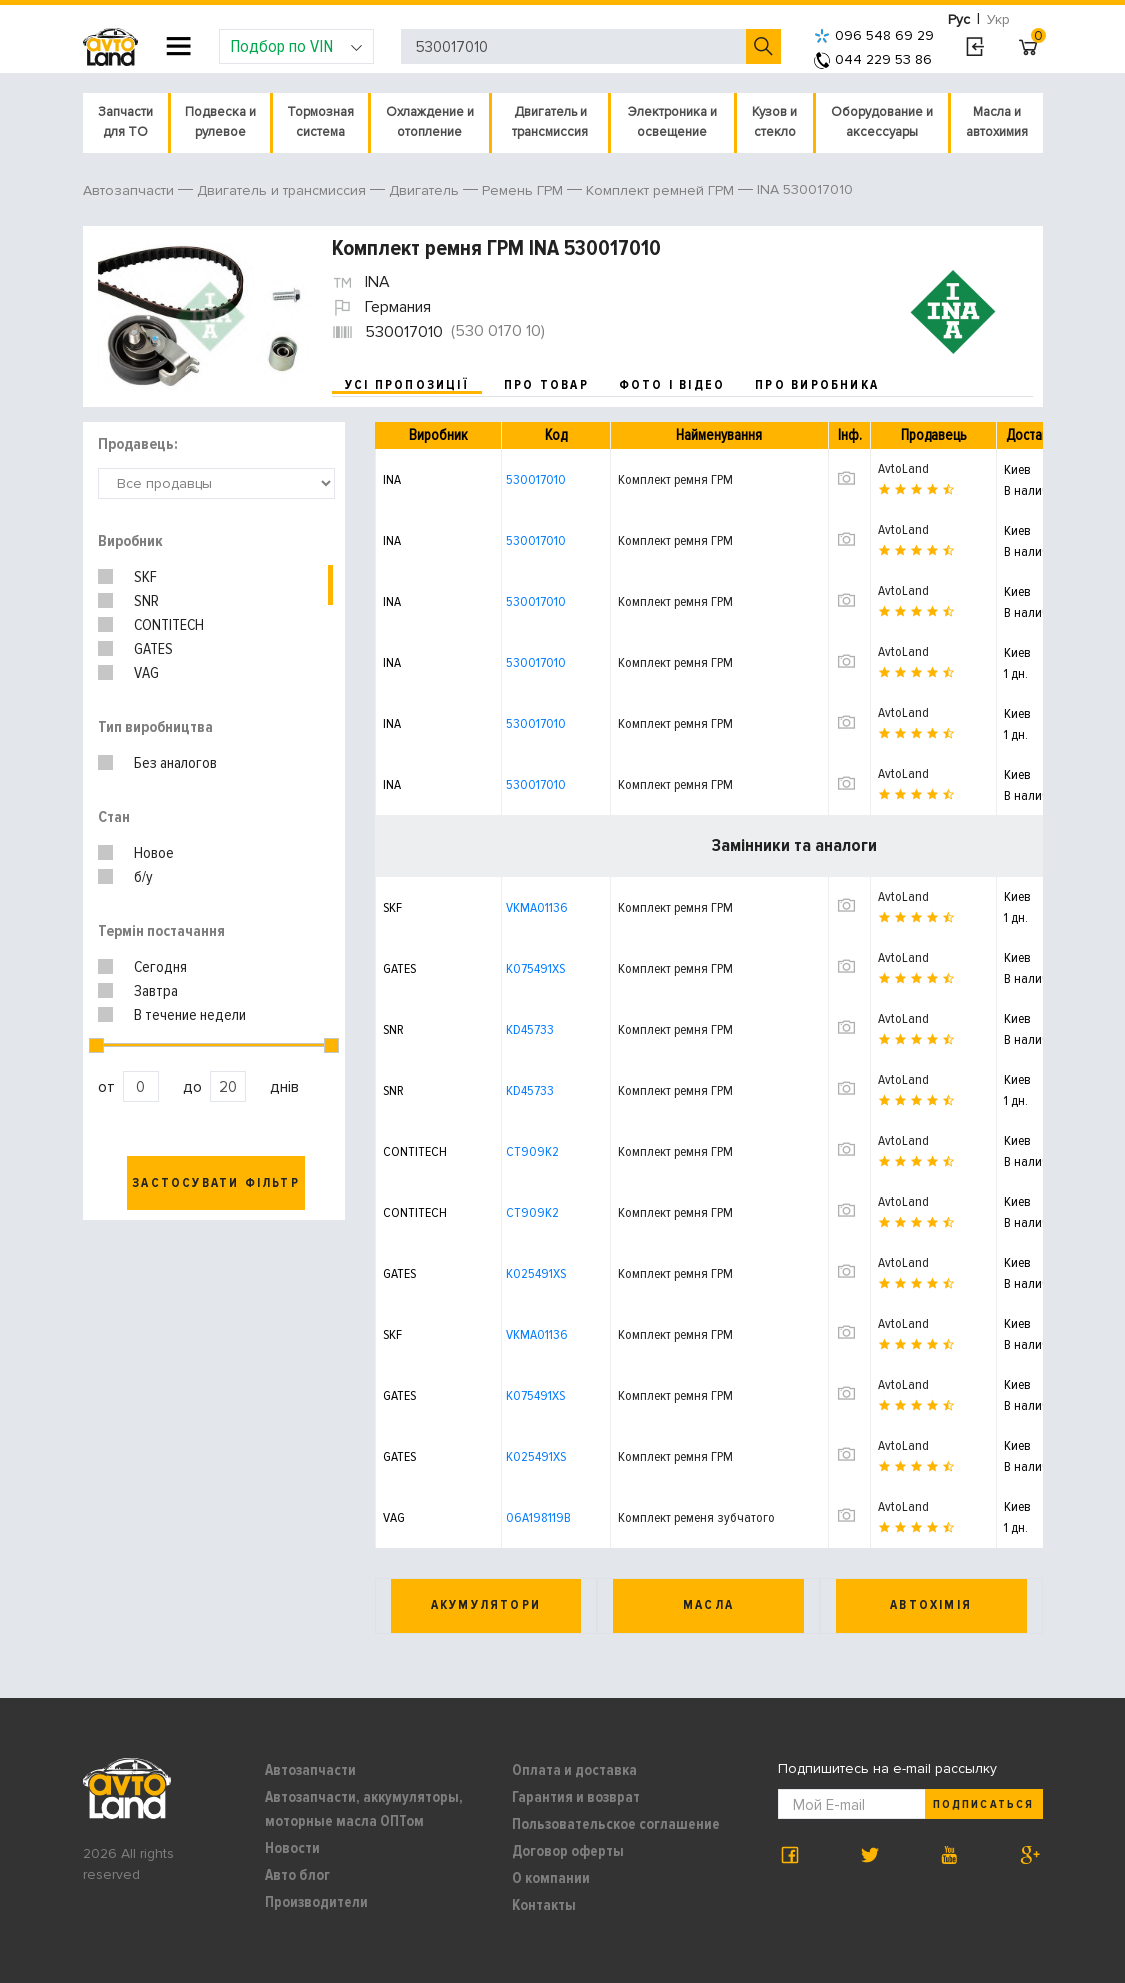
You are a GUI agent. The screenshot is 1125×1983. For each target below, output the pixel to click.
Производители (316, 1902)
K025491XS (536, 1273)
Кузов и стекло (774, 122)
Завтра (156, 991)
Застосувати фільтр (216, 1183)
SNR (146, 601)
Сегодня (160, 967)
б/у (143, 877)
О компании (551, 1878)
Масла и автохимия (997, 122)
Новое (154, 853)
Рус (959, 19)
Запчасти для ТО (125, 122)
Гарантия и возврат (576, 1797)
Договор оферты (568, 1851)
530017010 (536, 479)
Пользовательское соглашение (616, 1824)
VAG (146, 673)
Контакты (544, 1905)
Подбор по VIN (296, 46)
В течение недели (190, 1015)
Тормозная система (320, 122)
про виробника (817, 385)
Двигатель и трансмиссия (550, 122)
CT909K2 (532, 1151)
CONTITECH (169, 625)
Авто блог (297, 1875)
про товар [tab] (546, 385)
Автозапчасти (310, 1770)
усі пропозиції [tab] (407, 385)
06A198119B (538, 1517)
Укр (998, 19)
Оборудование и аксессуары (882, 122)
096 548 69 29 (874, 35)
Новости (292, 1848)
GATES (153, 649)
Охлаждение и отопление (430, 122)
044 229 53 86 (873, 59)
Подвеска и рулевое (220, 122)
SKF (145, 577)
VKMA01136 (537, 907)
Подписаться (983, 1804)
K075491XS (535, 968)
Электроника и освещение (672, 122)
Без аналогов (175, 763)
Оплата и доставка (574, 1770)
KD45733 (530, 1029)
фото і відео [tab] (672, 385)
